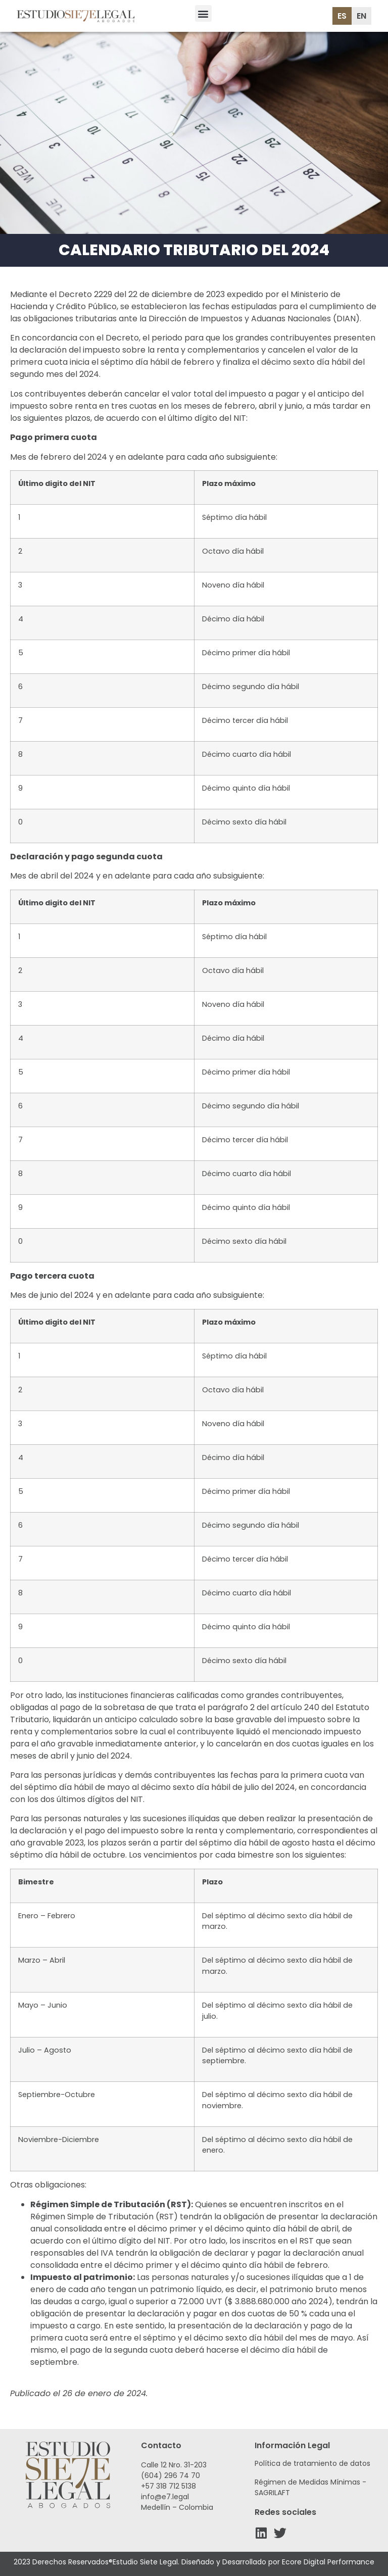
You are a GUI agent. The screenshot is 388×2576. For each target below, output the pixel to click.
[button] (203, 13)
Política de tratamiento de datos (312, 2463)
